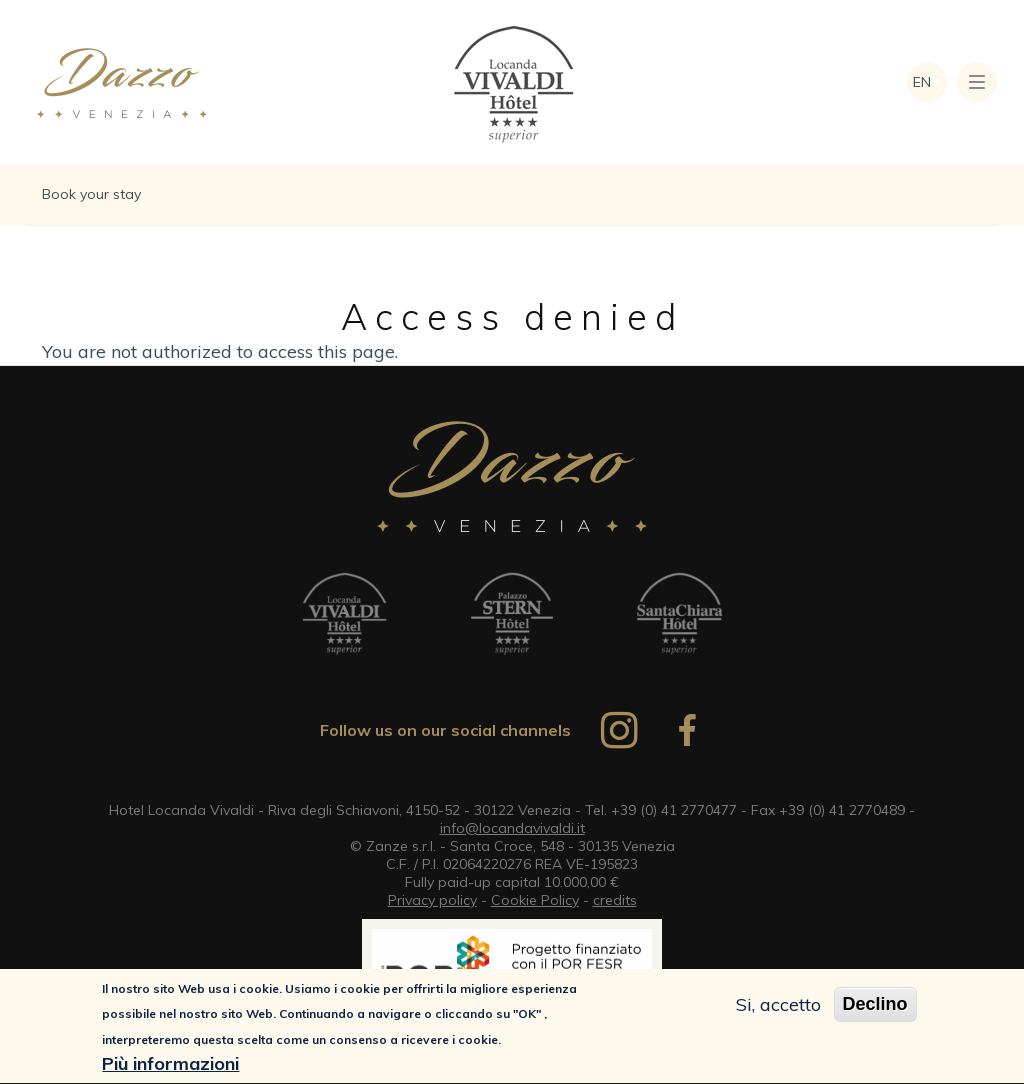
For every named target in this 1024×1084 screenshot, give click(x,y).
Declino (875, 1006)
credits (615, 900)
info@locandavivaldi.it (512, 828)
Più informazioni (170, 1065)
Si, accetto (778, 1006)
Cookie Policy (535, 900)
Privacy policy (432, 900)
